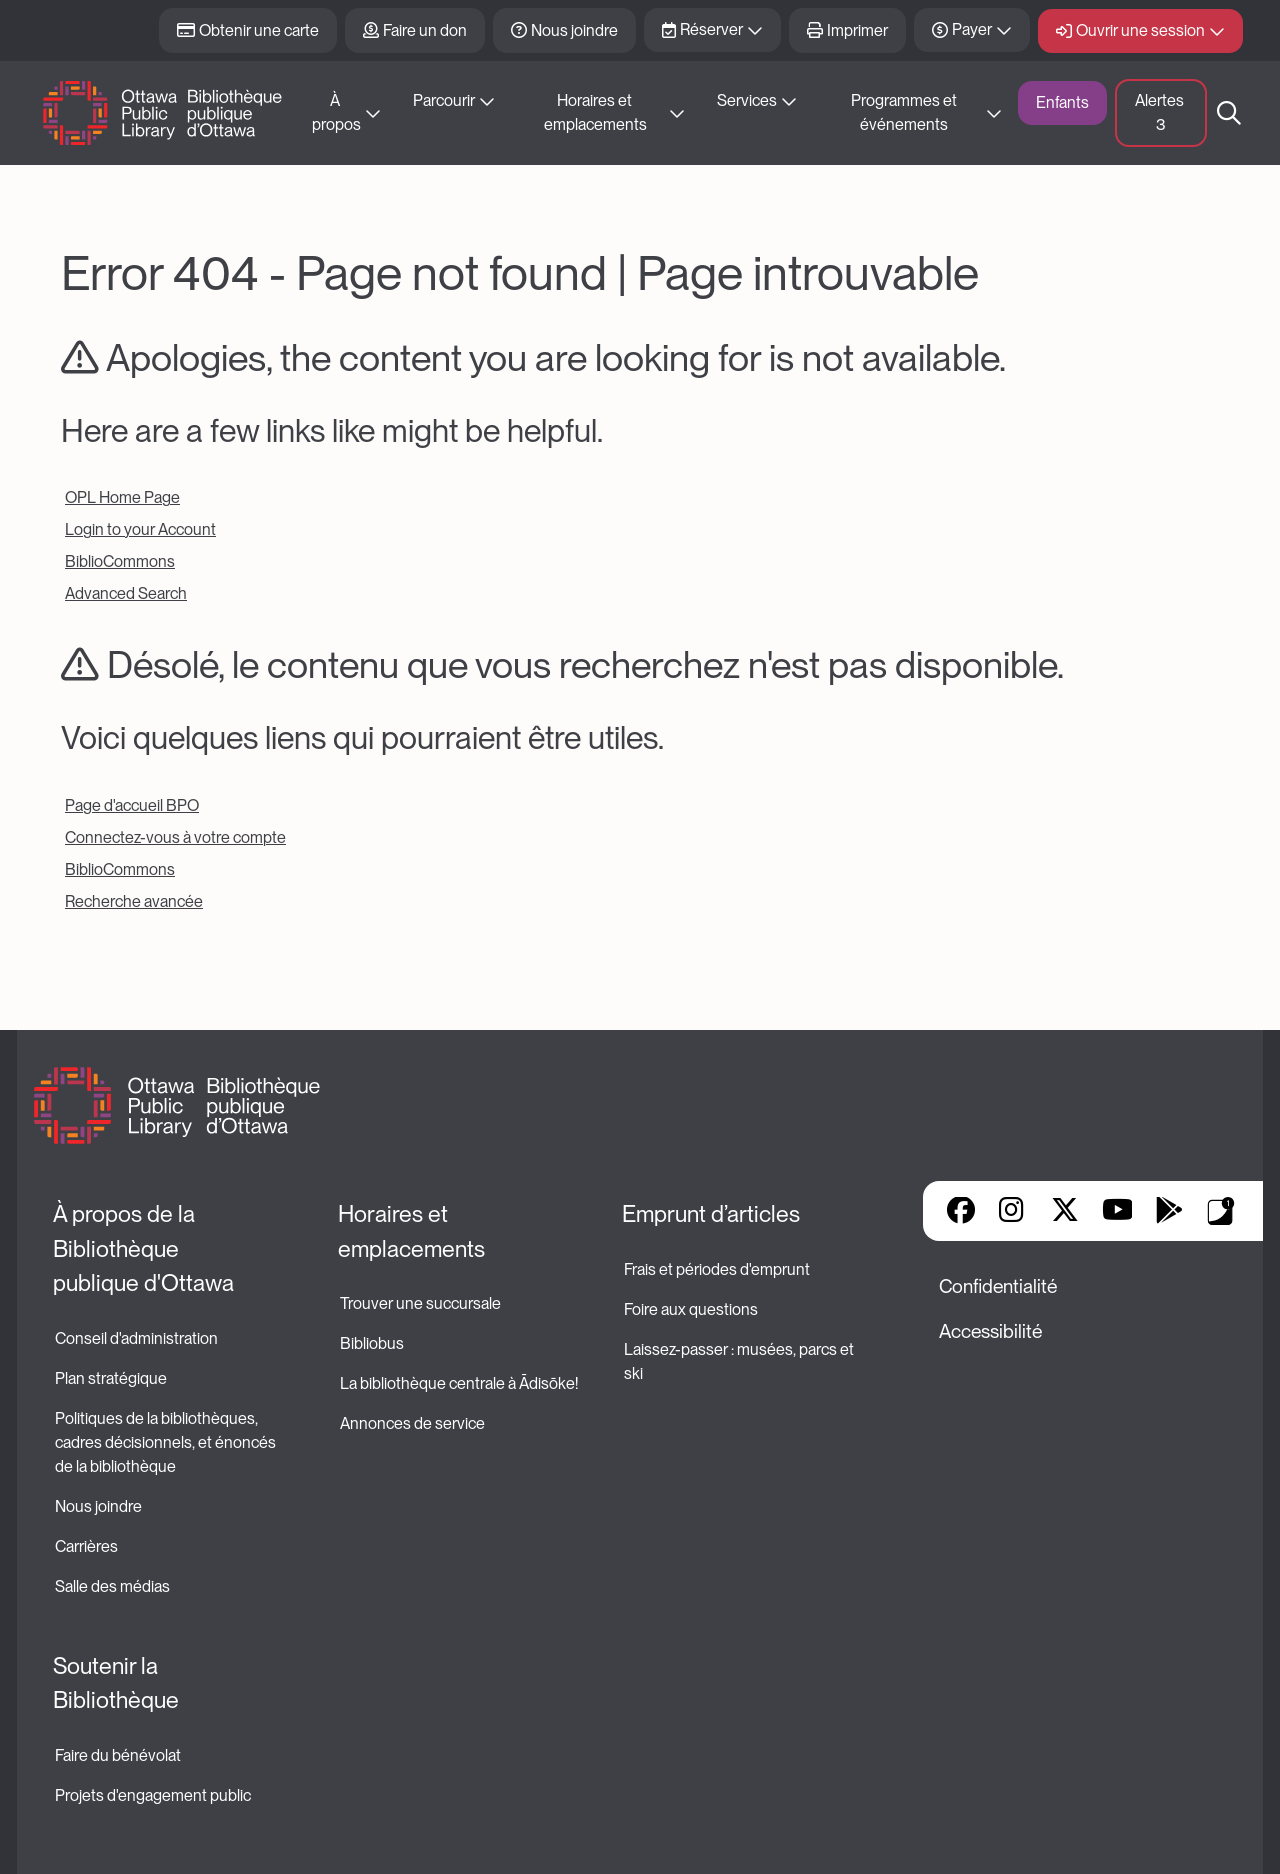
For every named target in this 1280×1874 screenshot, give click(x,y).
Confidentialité (998, 1286)
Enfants (1062, 102)
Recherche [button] (1229, 113)
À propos (336, 112)
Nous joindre (574, 30)
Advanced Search (126, 593)
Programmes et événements (905, 112)
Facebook (961, 1212)
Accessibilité (990, 1331)
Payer (972, 29)
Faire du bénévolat (118, 1755)
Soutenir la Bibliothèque (116, 1683)
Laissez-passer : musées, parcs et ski (740, 1361)
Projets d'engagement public (153, 1795)
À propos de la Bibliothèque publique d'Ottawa (143, 1248)
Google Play (1169, 1212)
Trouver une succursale (420, 1303)
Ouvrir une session (1140, 30)
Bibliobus (372, 1343)
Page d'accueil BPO (132, 805)
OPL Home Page (122, 497)
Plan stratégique (111, 1378)
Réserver (711, 29)
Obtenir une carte (259, 30)
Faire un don (425, 30)
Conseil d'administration (136, 1338)
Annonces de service (412, 1423)
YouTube (1117, 1212)
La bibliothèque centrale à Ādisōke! (459, 1383)
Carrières (86, 1546)
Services (747, 100)
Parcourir (444, 100)
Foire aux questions (691, 1309)
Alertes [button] (1161, 112)
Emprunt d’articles (711, 1214)
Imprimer (857, 30)
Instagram (1013, 1212)
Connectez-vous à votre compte (175, 837)
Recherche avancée (134, 901)
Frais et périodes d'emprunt (717, 1269)
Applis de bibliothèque (1221, 1211)
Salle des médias (112, 1586)
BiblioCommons (120, 561)
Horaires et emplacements (595, 112)
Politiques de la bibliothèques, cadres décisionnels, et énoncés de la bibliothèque (167, 1442)
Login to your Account (140, 529)
